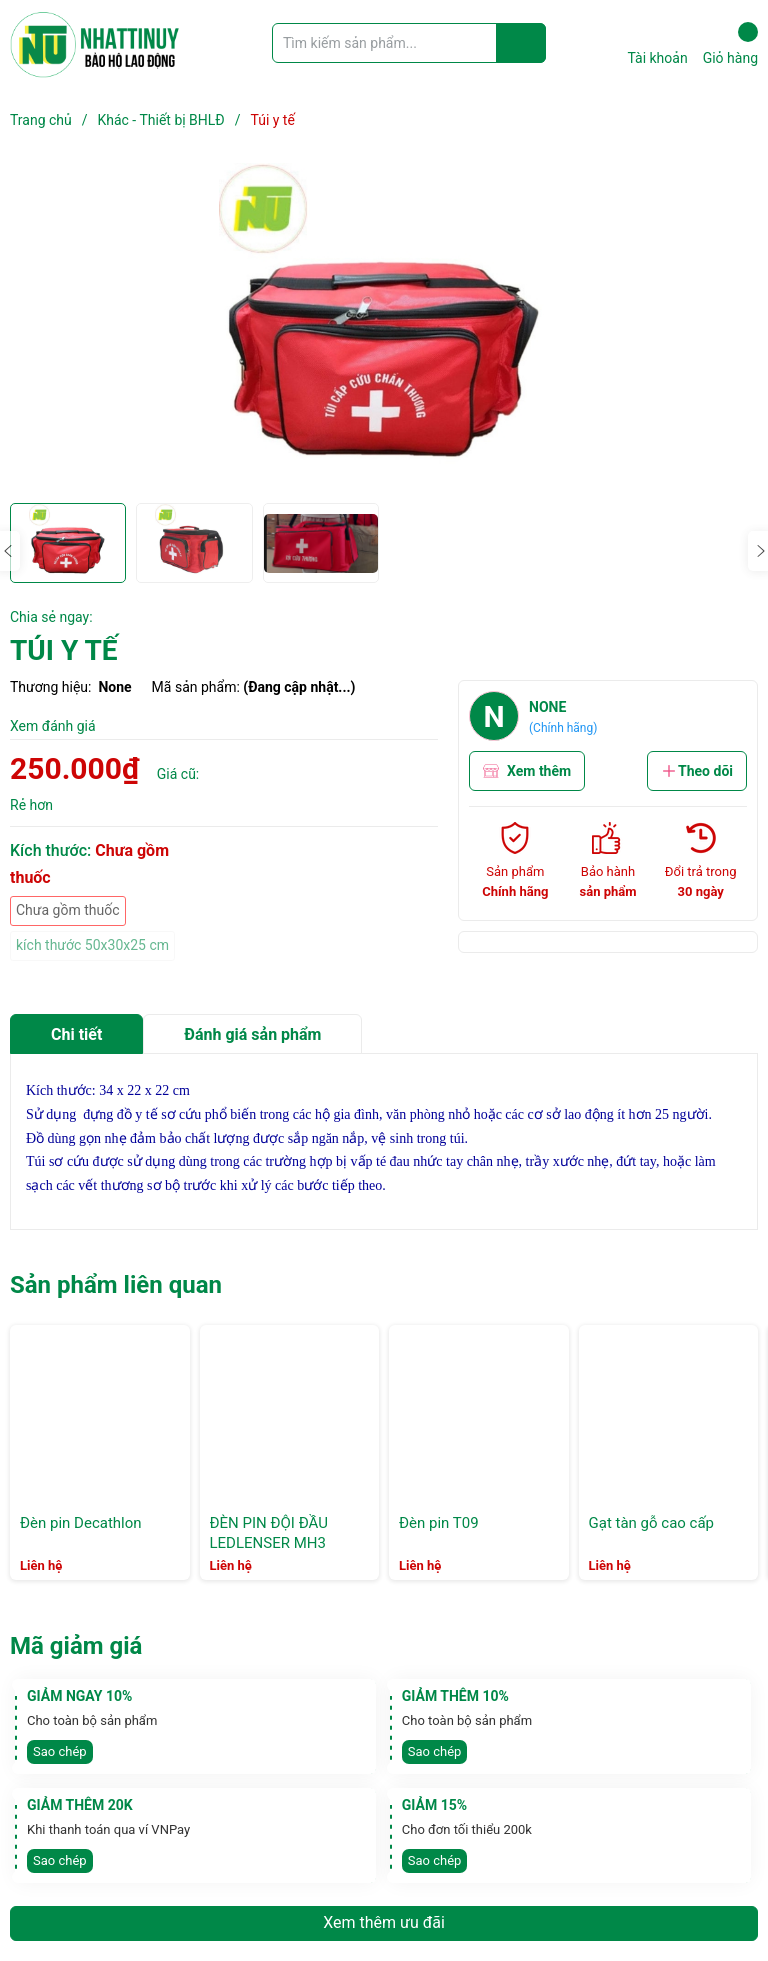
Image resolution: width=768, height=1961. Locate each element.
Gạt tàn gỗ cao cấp (652, 1523)
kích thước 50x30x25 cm (92, 945)
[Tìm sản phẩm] (409, 43)
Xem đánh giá (53, 726)
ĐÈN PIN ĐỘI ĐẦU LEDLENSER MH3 (269, 1533)
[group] (384, 328)
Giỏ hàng (730, 44)
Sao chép (60, 1751)
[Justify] (521, 43)
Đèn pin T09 (439, 1523)
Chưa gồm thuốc (68, 910)
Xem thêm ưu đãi (384, 1922)
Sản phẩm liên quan (116, 1285)
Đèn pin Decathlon (81, 1523)
